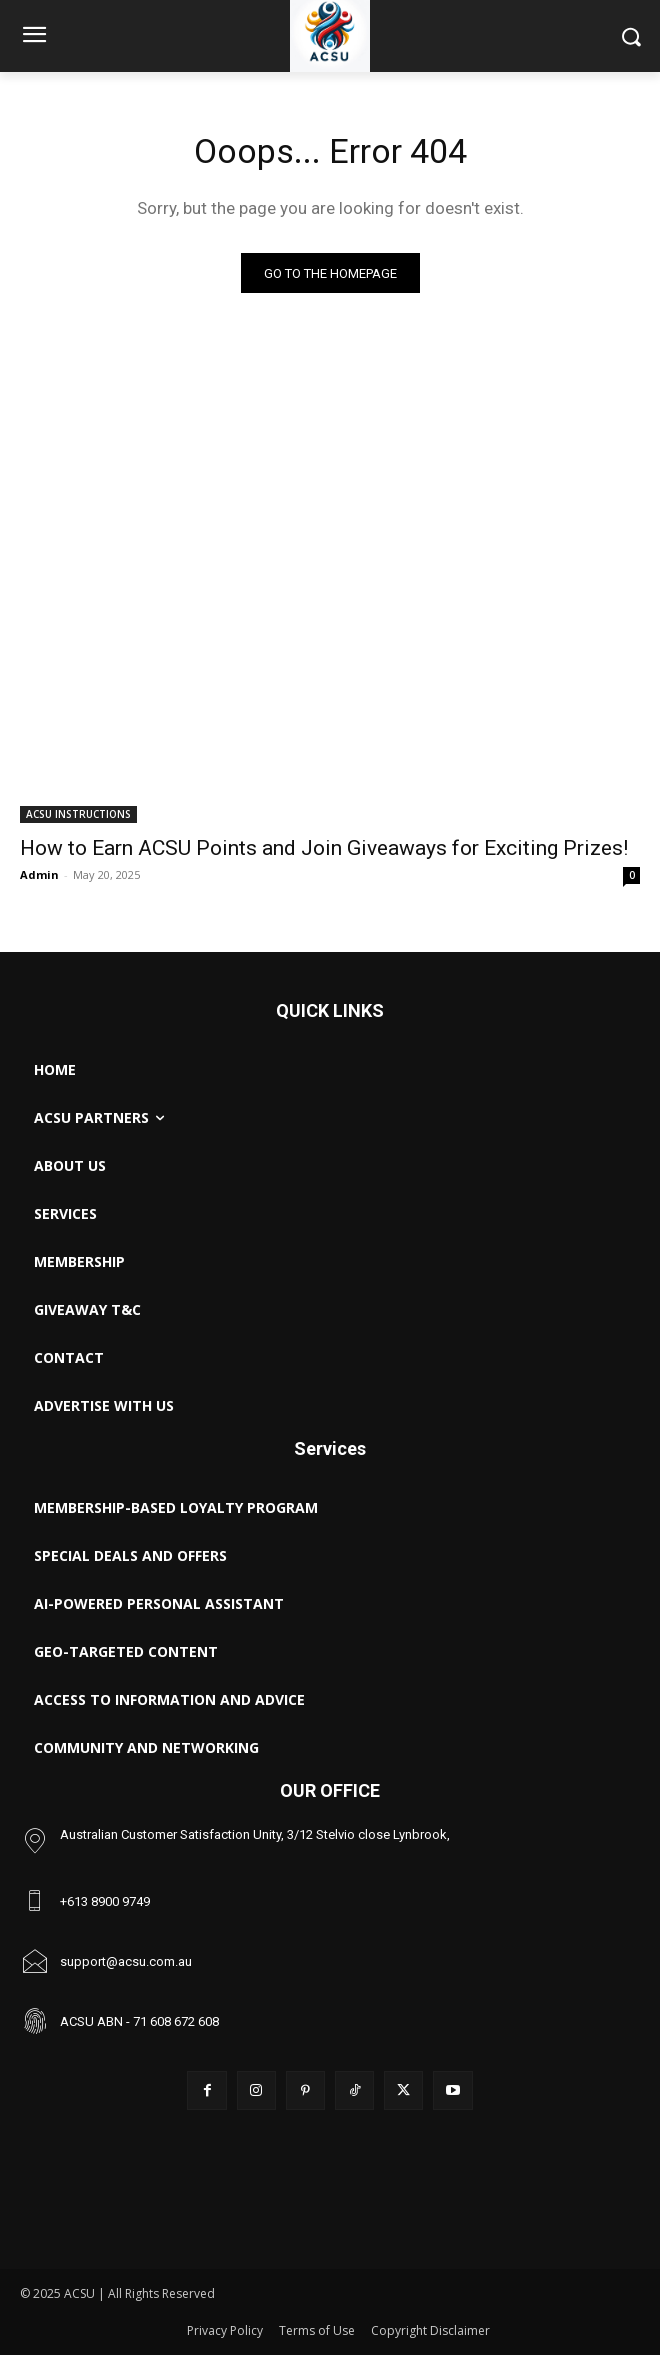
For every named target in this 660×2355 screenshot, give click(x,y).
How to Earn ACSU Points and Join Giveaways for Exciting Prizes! (324, 848)
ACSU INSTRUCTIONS (78, 814)
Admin (39, 874)
